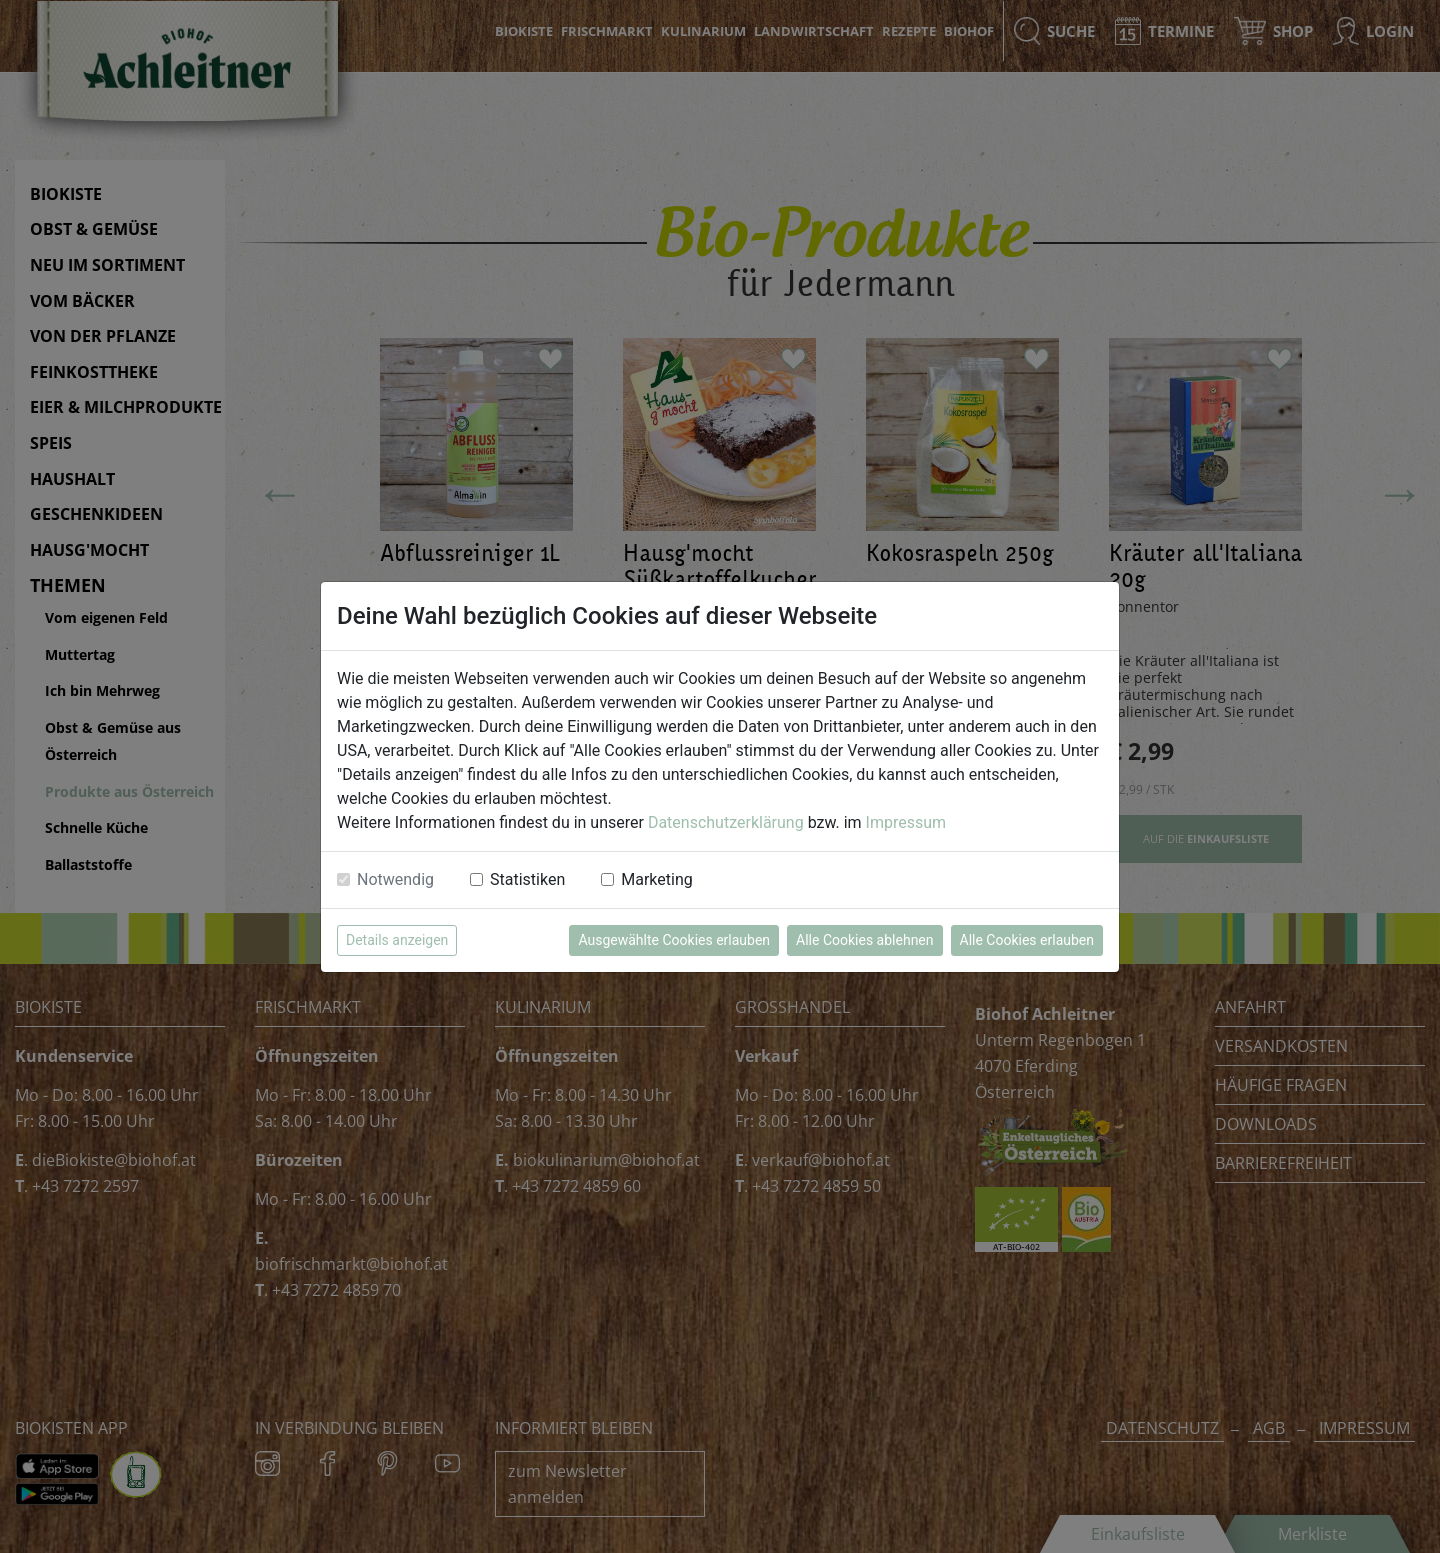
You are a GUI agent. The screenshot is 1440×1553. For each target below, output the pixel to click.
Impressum (906, 822)
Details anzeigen (397, 940)
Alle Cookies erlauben (1027, 940)
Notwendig (395, 879)
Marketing (656, 879)
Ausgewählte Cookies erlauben (674, 940)
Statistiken (527, 879)
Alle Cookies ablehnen (864, 940)
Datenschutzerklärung (726, 822)
